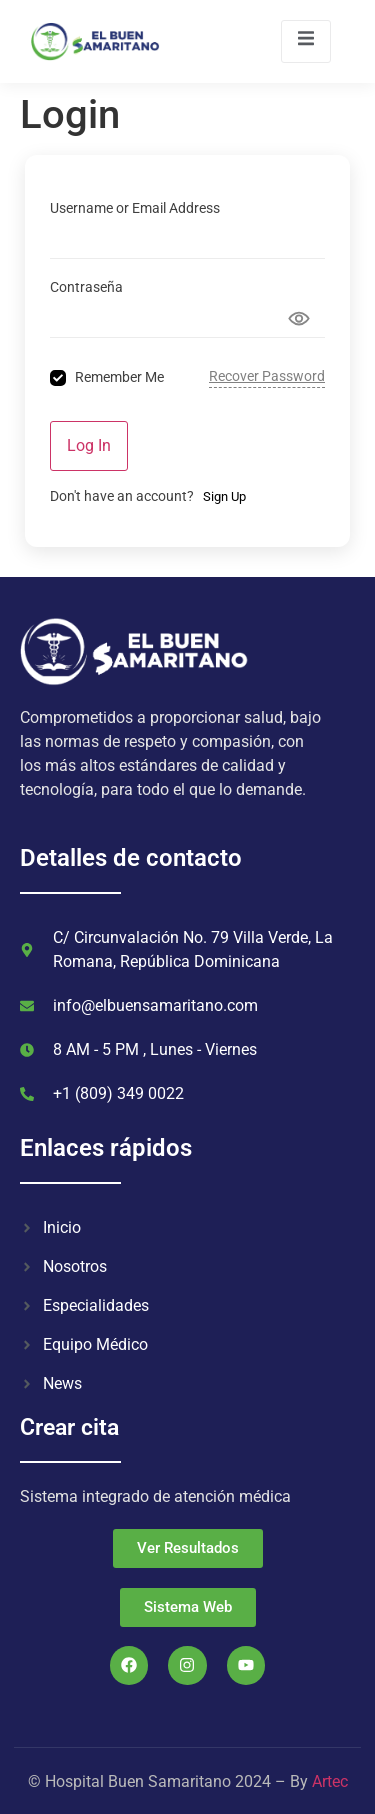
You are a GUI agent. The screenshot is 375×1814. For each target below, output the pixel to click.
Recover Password (267, 376)
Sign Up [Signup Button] (224, 496)
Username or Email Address (135, 208)
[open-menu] (306, 41)
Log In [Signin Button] (89, 445)
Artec (330, 1781)
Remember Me (119, 377)
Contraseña (86, 287)
